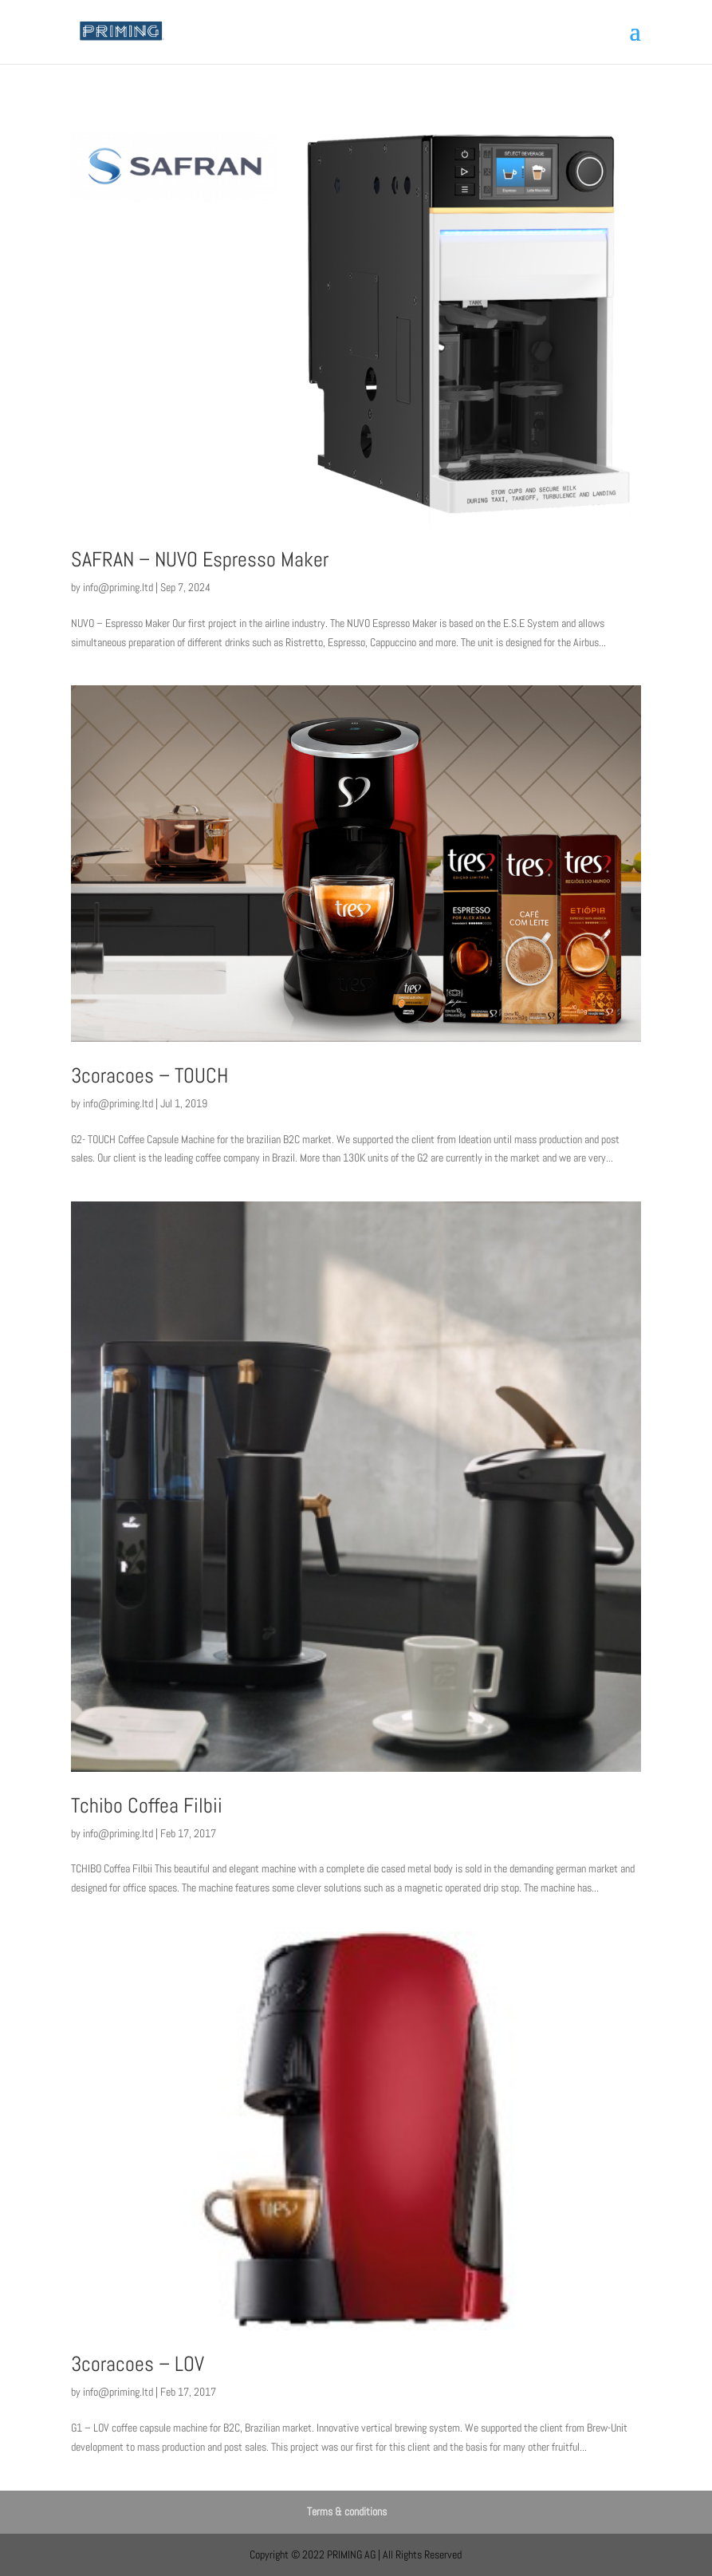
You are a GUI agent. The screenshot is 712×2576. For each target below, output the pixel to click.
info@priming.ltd (118, 587)
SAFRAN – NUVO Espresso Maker (199, 559)
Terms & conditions (347, 2511)
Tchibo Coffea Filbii (146, 1806)
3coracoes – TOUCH (149, 1076)
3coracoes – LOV (137, 2364)
